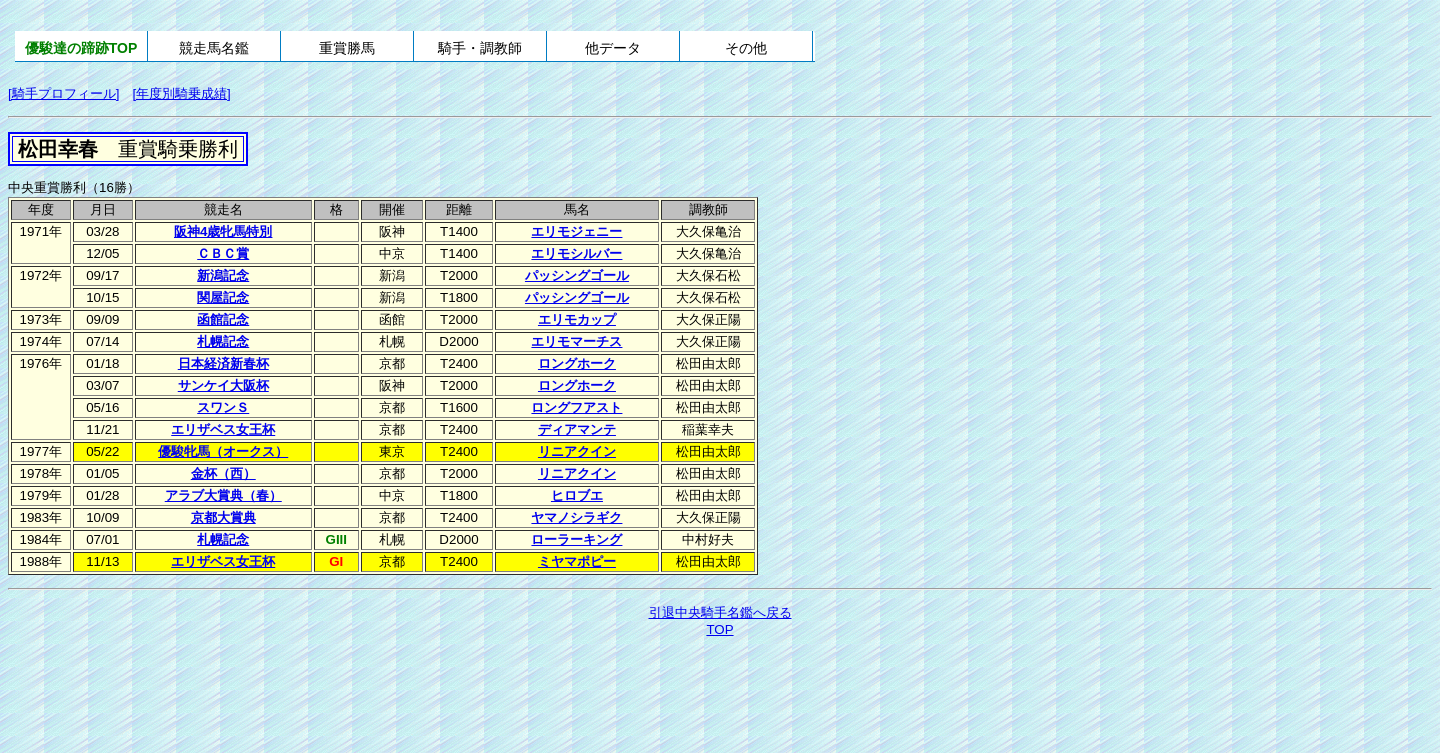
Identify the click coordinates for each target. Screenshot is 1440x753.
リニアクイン (577, 451)
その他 (746, 48)
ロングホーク (577, 363)
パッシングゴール (577, 275)
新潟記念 (223, 275)
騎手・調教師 (480, 48)
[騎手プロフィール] (63, 93)
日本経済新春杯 (223, 363)
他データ (613, 48)
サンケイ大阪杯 (223, 385)
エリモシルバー (576, 253)
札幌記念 (223, 341)
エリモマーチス (576, 341)
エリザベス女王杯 (223, 429)
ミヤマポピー (577, 561)
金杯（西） (223, 473)
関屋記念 (223, 297)
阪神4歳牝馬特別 (223, 231)
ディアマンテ (577, 429)
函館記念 (223, 319)
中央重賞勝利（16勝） (74, 187)
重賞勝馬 (347, 48)
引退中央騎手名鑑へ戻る (720, 612)
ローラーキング (576, 539)
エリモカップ (577, 319)
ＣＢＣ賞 (223, 253)
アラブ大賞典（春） (223, 495)
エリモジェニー (576, 231)
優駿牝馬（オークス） (223, 451)
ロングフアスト (576, 407)
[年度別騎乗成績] (181, 93)
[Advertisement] (720, 695)
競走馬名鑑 (214, 48)
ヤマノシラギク (576, 517)
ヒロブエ (577, 495)
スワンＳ (223, 407)
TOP (719, 629)
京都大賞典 (223, 517)
